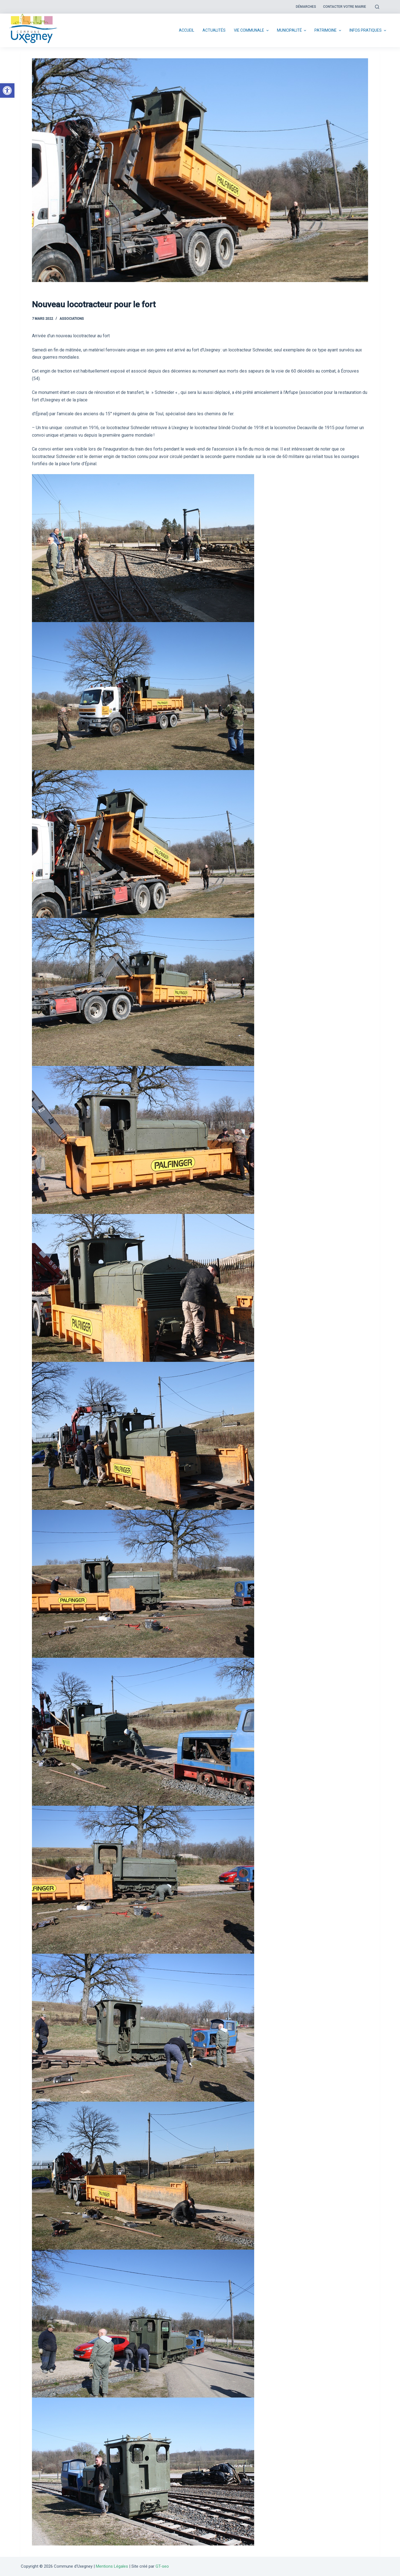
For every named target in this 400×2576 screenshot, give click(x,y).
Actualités (214, 30)
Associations (71, 319)
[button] (7, 90)
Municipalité (292, 30)
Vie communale (252, 30)
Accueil (186, 30)
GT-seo (162, 2566)
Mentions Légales (112, 2566)
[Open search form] (377, 7)
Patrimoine (328, 30)
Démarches (306, 7)
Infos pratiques (368, 30)
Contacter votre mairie (344, 7)
